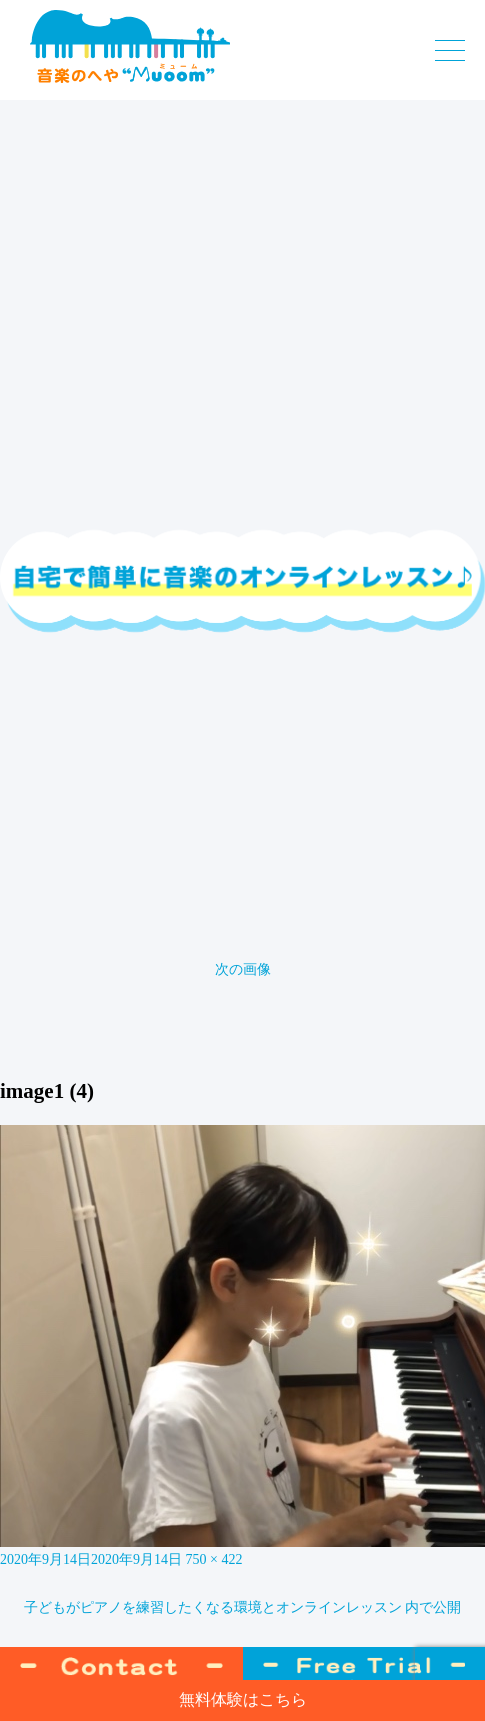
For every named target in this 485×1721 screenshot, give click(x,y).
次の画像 (243, 969)
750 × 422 (214, 1559)
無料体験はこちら (243, 1699)
